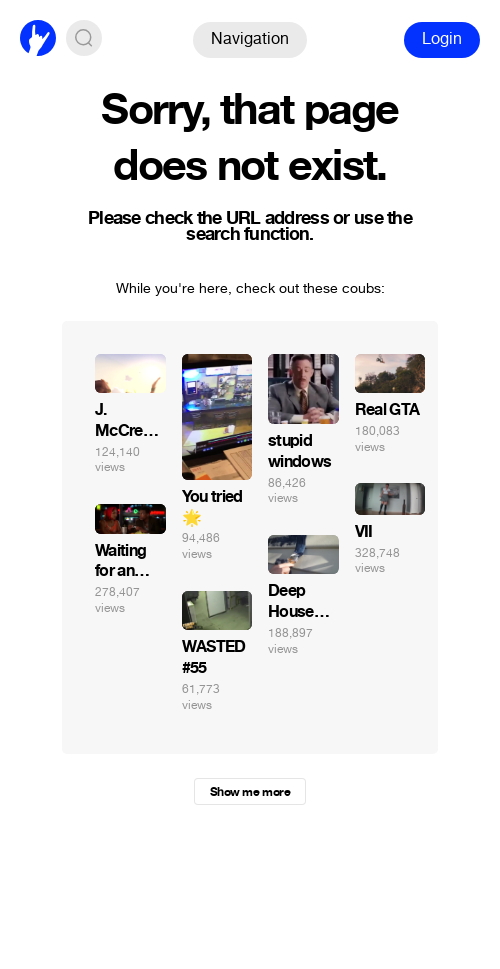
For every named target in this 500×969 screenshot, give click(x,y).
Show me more (250, 792)
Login (442, 38)
